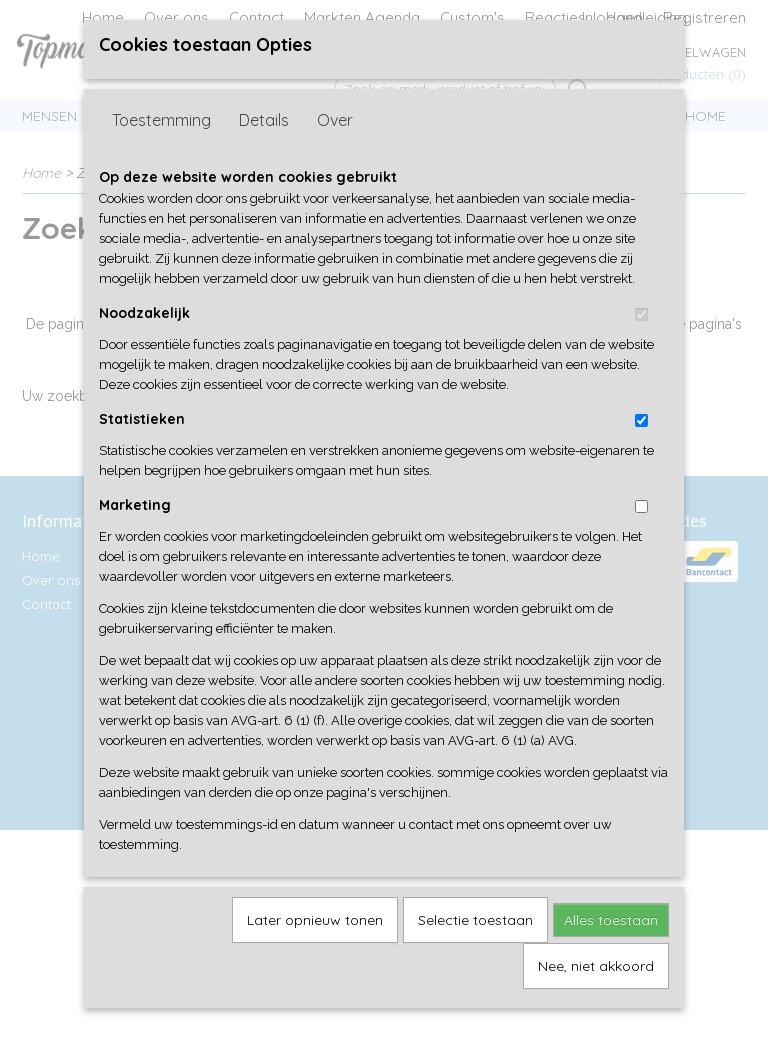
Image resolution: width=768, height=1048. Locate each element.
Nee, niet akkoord (596, 999)
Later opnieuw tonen (315, 953)
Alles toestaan (611, 953)
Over (335, 153)
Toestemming (161, 153)
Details (264, 153)
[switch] (641, 347)
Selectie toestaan (475, 953)
